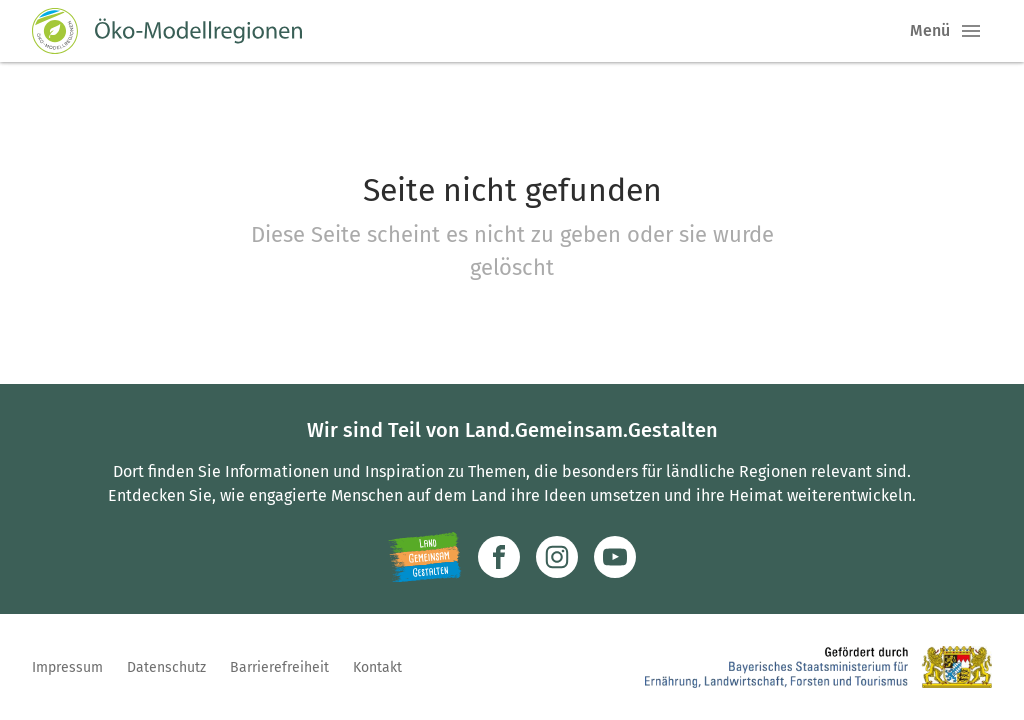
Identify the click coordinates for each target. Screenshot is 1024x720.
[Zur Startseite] (167, 31)
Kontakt (377, 667)
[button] (971, 31)
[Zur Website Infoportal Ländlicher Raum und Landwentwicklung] (424, 557)
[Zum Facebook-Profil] (499, 557)
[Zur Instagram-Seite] (557, 557)
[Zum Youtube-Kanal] (615, 557)
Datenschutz (166, 667)
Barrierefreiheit (279, 667)
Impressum (67, 667)
